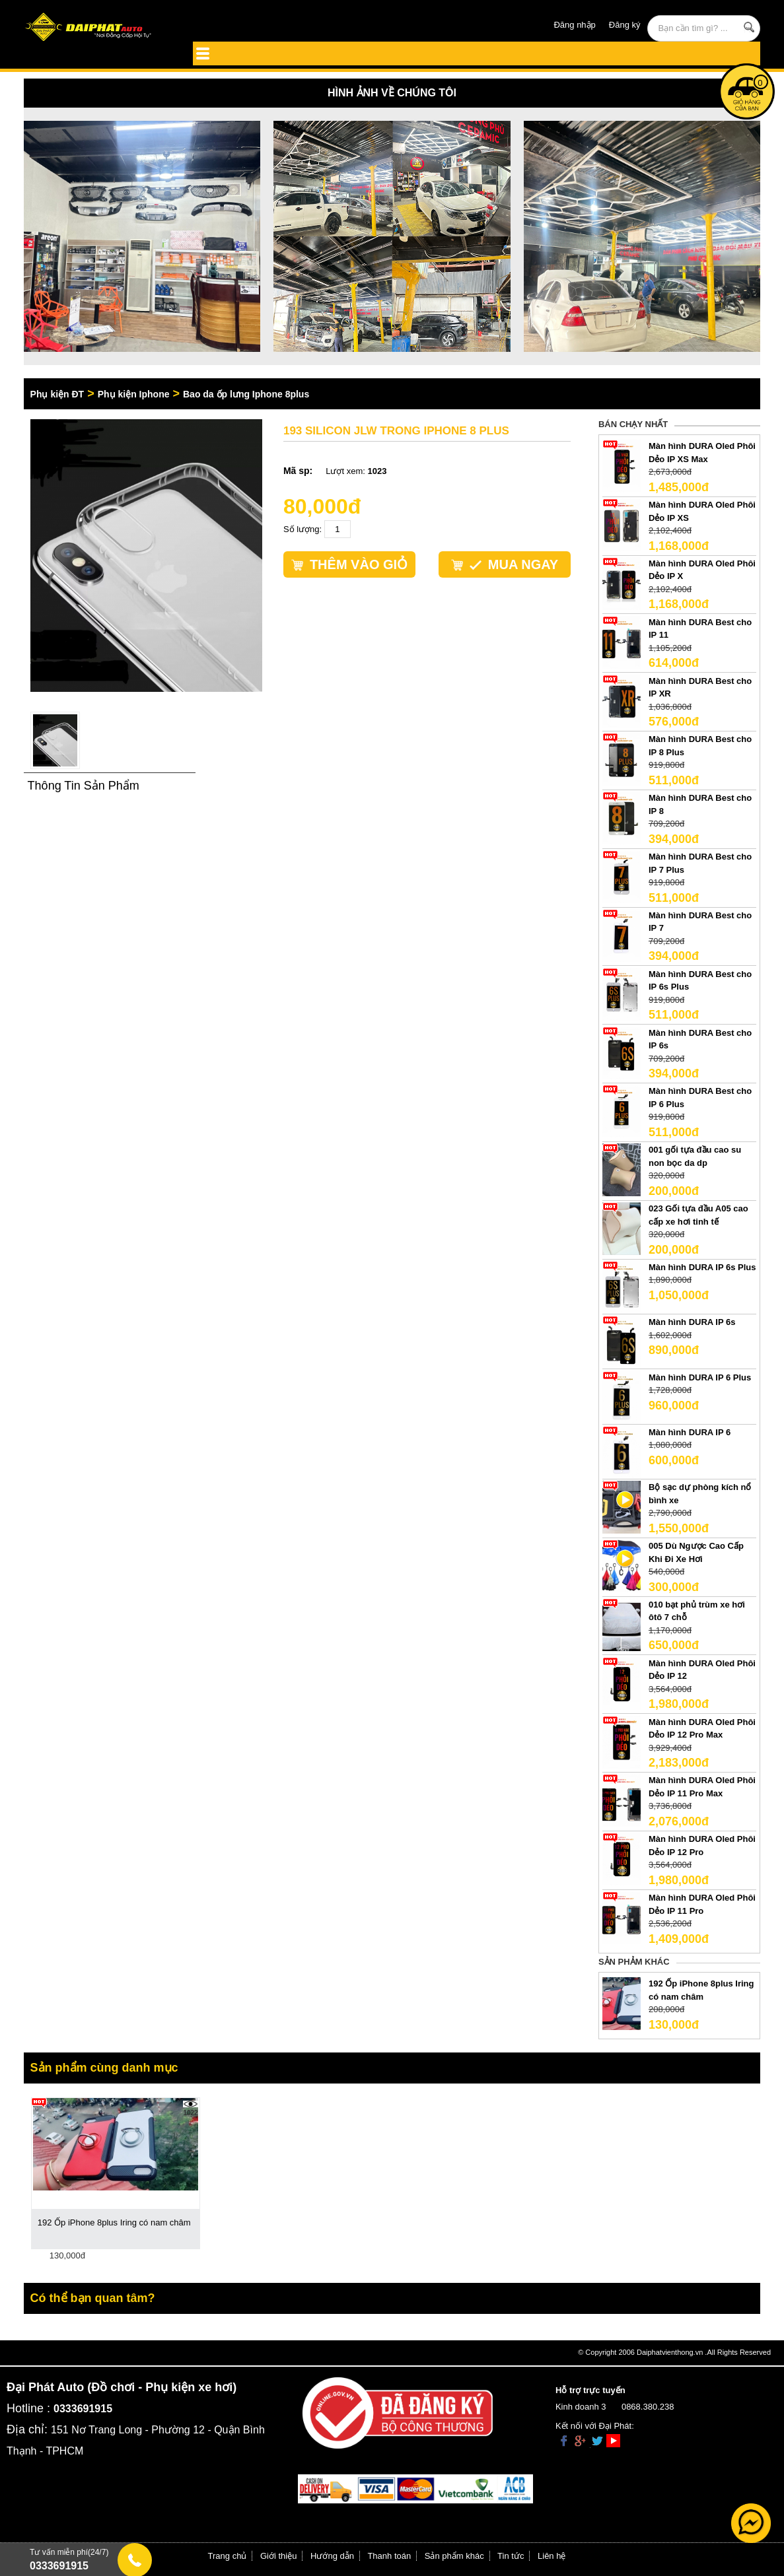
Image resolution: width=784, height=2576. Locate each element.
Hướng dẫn (332, 2556)
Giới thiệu (278, 2556)
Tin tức (510, 2556)
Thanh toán (389, 2556)
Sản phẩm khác (454, 2556)
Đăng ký (625, 25)
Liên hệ (551, 2556)
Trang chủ (227, 2556)
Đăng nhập (574, 25)
